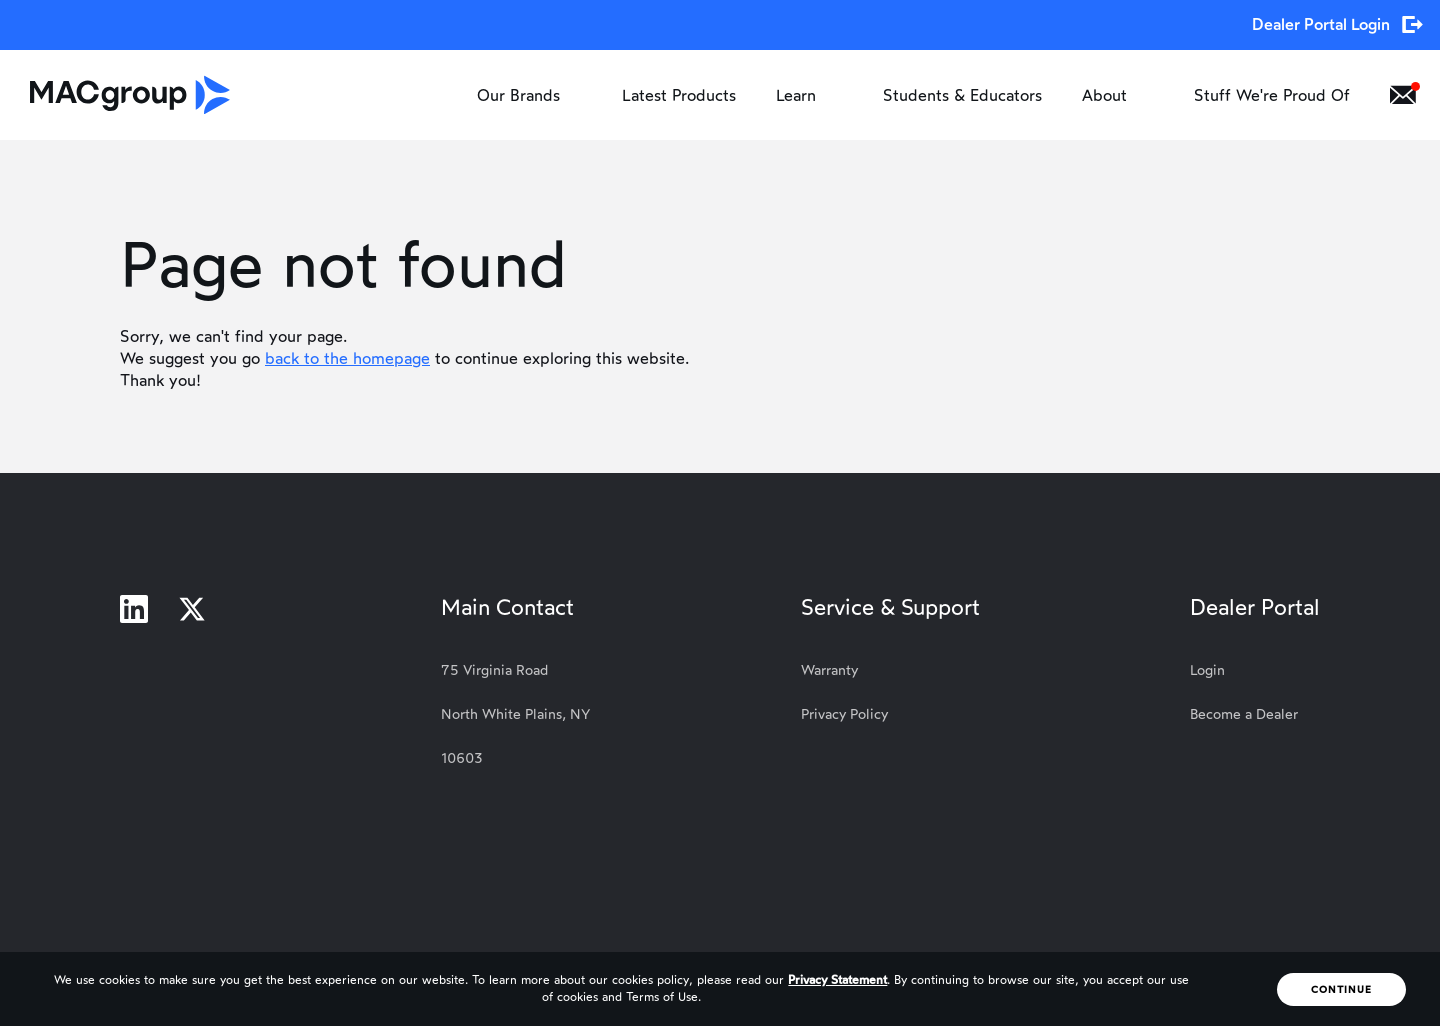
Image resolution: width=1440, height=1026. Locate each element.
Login (1207, 670)
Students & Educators (962, 95)
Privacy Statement (837, 980)
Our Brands (529, 95)
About (1118, 95)
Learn (809, 95)
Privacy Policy (844, 714)
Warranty (829, 670)
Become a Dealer (1244, 714)
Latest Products (679, 95)
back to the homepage (347, 358)
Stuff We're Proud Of (1272, 95)
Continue (1341, 989)
